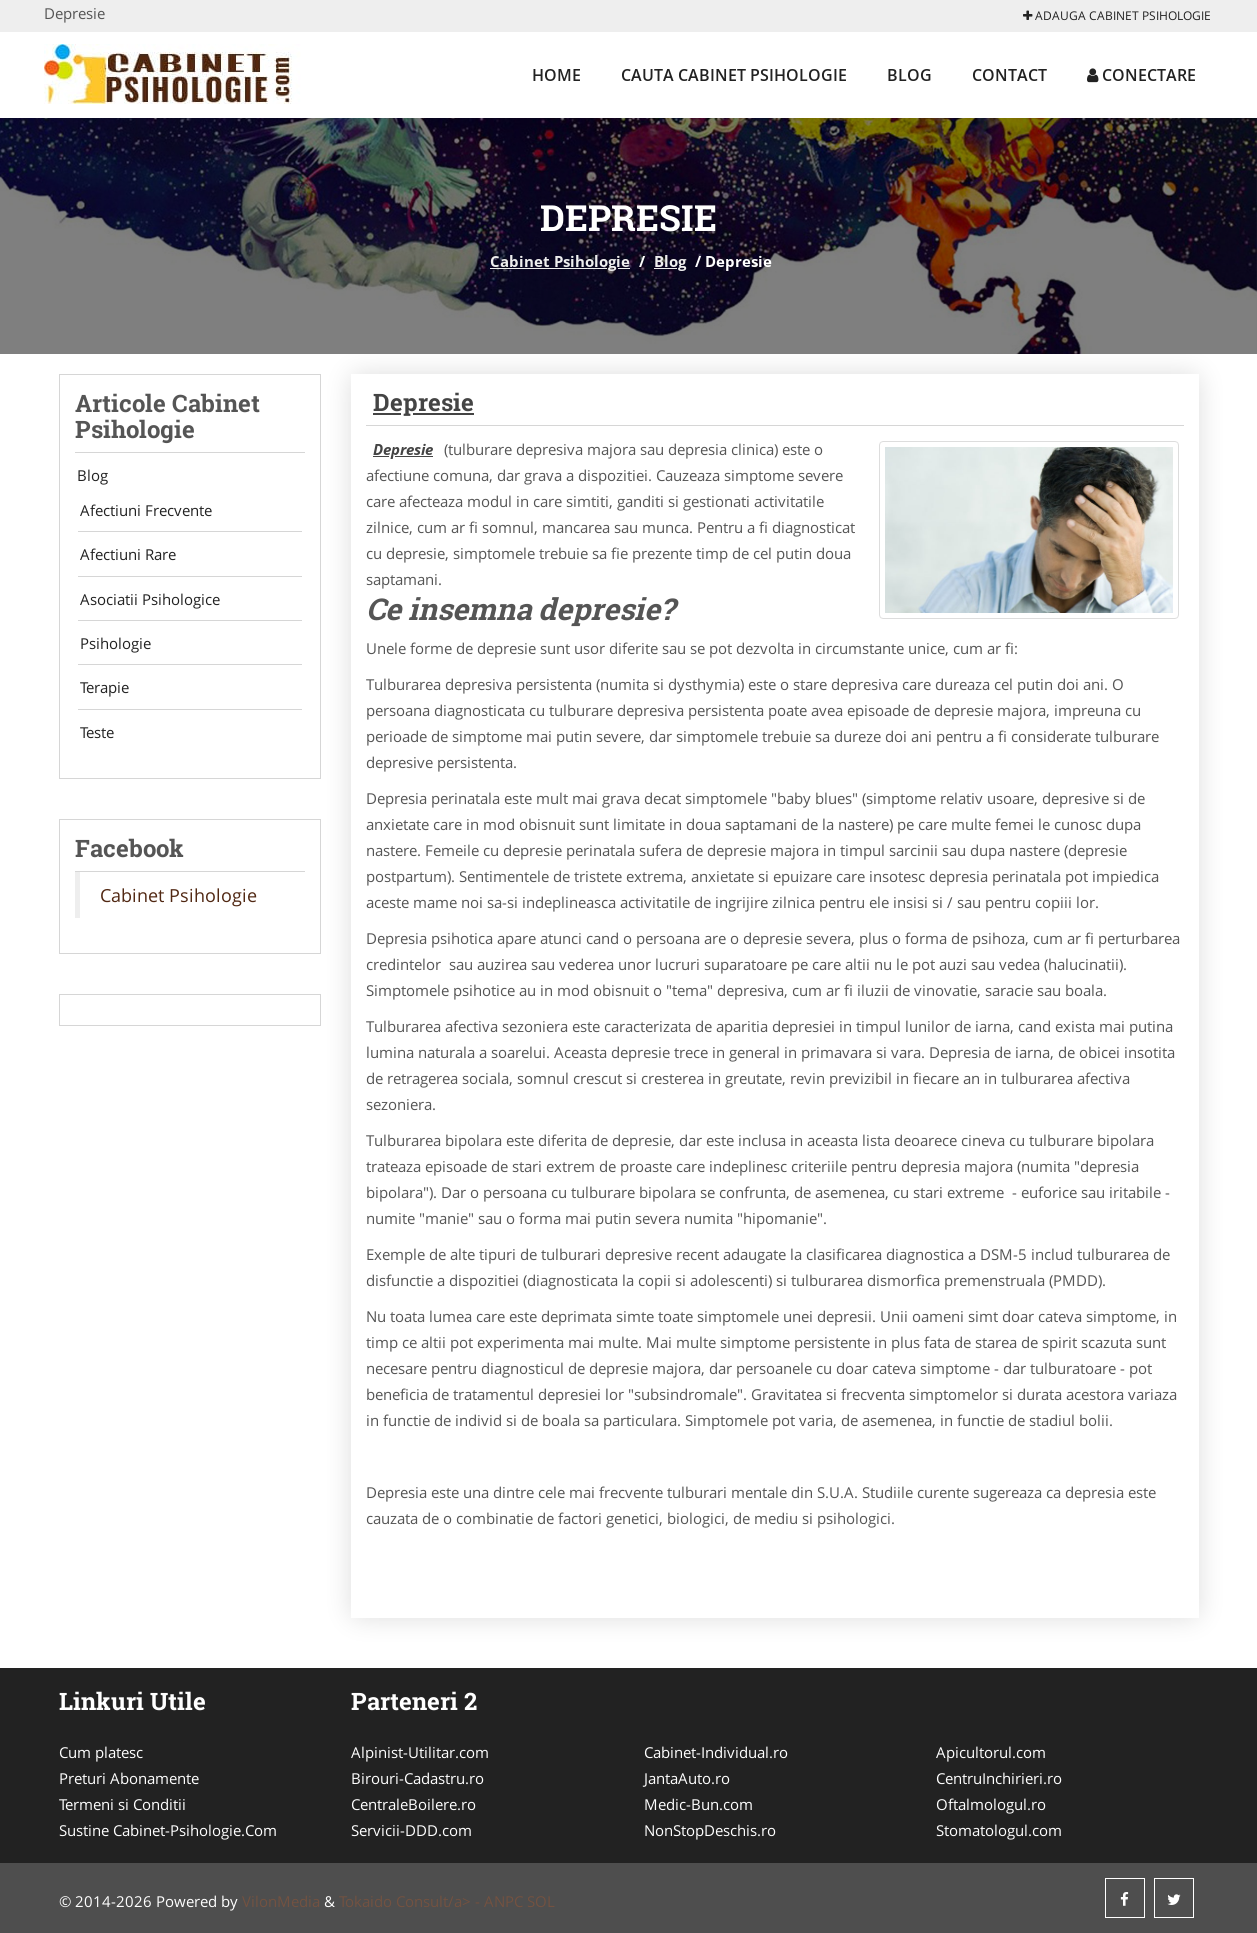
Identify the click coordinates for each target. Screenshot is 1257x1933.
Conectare (1141, 75)
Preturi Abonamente (129, 1778)
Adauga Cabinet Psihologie (1117, 15)
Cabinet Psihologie (560, 261)
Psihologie (110, 653)
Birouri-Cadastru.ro (417, 1778)
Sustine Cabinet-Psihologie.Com (168, 1830)
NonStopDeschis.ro (710, 1830)
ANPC (503, 1901)
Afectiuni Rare (123, 559)
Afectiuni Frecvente (141, 512)
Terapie (99, 700)
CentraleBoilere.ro (413, 1804)
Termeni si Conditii (122, 1804)
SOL (541, 1901)
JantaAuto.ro (687, 1778)
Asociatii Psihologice (145, 606)
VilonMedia (281, 1901)
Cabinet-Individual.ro (716, 1752)
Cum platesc (101, 1752)
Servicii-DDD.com (411, 1830)
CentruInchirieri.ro (999, 1778)
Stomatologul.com (999, 1830)
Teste (92, 747)
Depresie (423, 402)
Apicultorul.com (991, 1752)
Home (556, 75)
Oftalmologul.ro (991, 1804)
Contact (1009, 75)
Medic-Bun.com (698, 1804)
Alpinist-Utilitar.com (420, 1752)
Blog (909, 75)
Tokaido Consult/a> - (411, 1901)
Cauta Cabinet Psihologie (734, 75)
